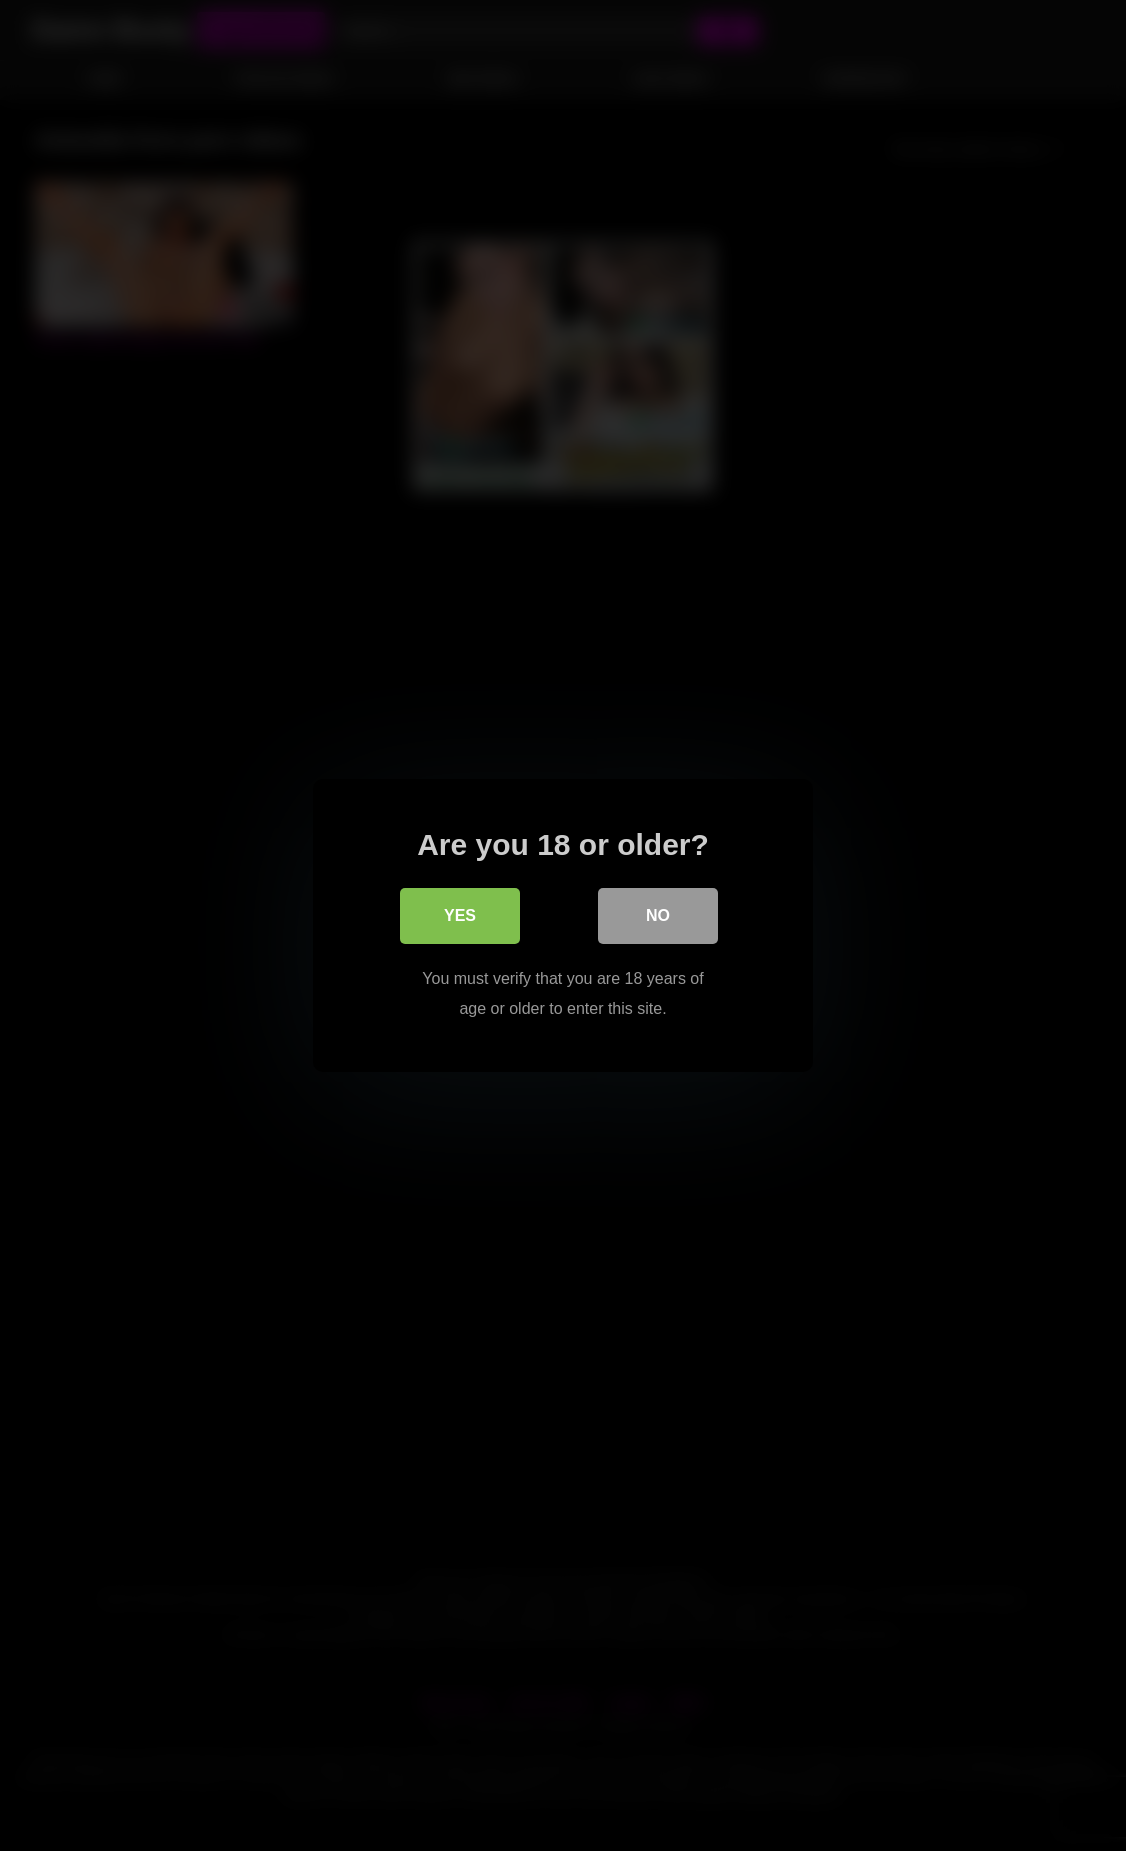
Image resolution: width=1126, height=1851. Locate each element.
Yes (460, 915)
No (658, 915)
